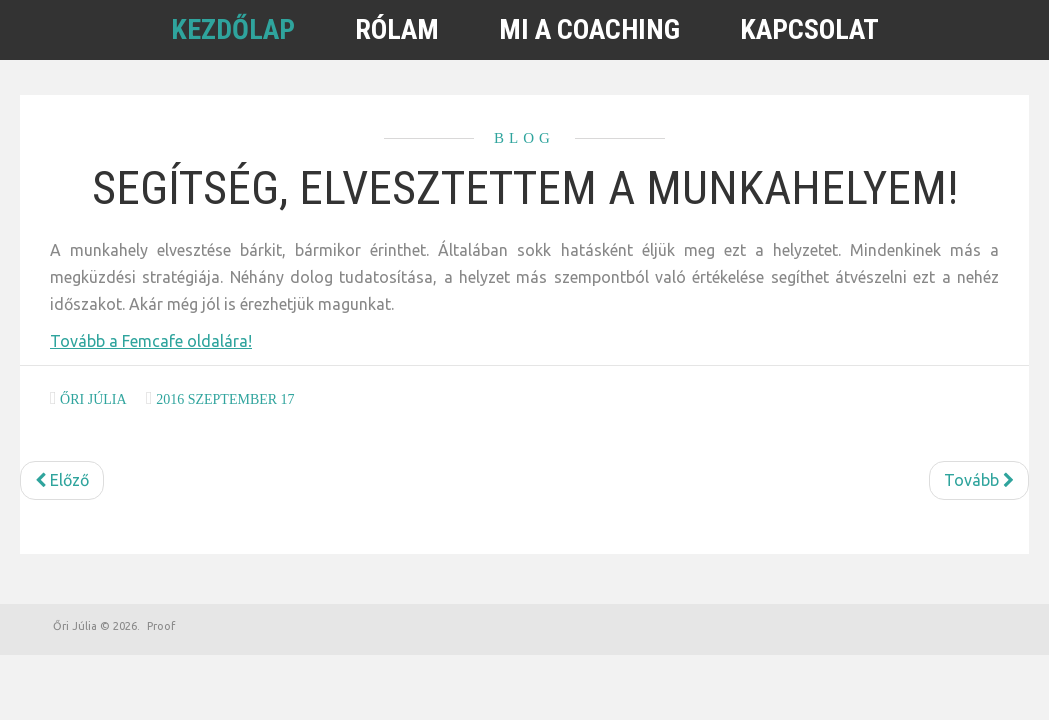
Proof (161, 626)
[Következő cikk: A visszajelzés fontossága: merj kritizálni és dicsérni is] (979, 480)
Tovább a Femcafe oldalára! (151, 341)
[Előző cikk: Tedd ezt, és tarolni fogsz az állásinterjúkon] (62, 480)
